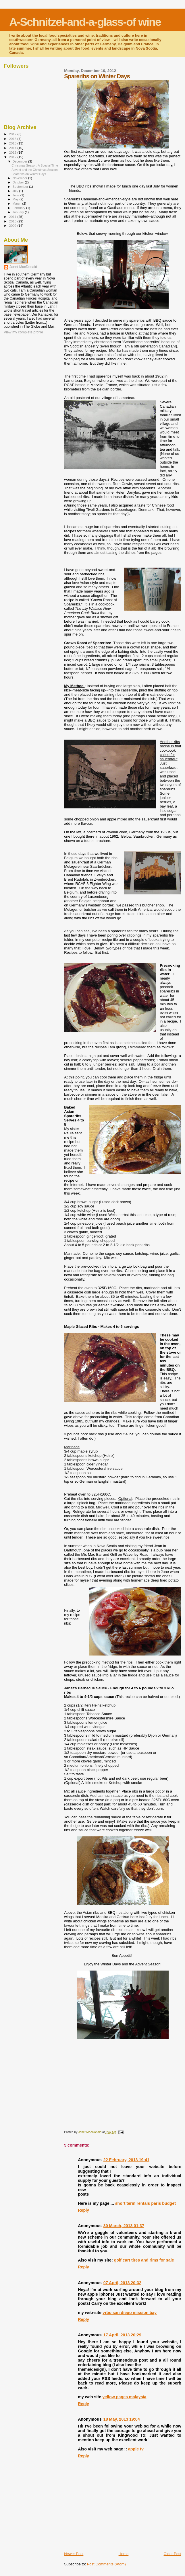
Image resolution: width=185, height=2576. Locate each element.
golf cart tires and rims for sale (144, 2260)
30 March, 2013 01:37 (123, 2225)
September (21, 186)
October (19, 182)
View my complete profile (23, 332)
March (17, 203)
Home (124, 2554)
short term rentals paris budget (145, 2203)
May (16, 199)
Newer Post (73, 2554)
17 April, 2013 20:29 (122, 2335)
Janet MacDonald (23, 267)
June (16, 195)
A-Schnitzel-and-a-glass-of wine (85, 22)
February (19, 208)
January (19, 212)
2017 (13, 134)
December (20, 161)
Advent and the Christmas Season (34, 169)
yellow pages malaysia (124, 2397)
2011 (13, 216)
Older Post (172, 2554)
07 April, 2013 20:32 (122, 2282)
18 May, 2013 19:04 (121, 2419)
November (20, 178)
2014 (13, 148)
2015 (13, 143)
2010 (13, 221)
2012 (13, 157)
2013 (13, 152)
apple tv (136, 2449)
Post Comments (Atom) (106, 2564)
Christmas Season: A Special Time (34, 165)
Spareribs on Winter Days (28, 174)
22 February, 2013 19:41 (126, 2159)
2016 (13, 138)
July (16, 191)
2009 (13, 225)
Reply (83, 2210)
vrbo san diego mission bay (130, 2312)
